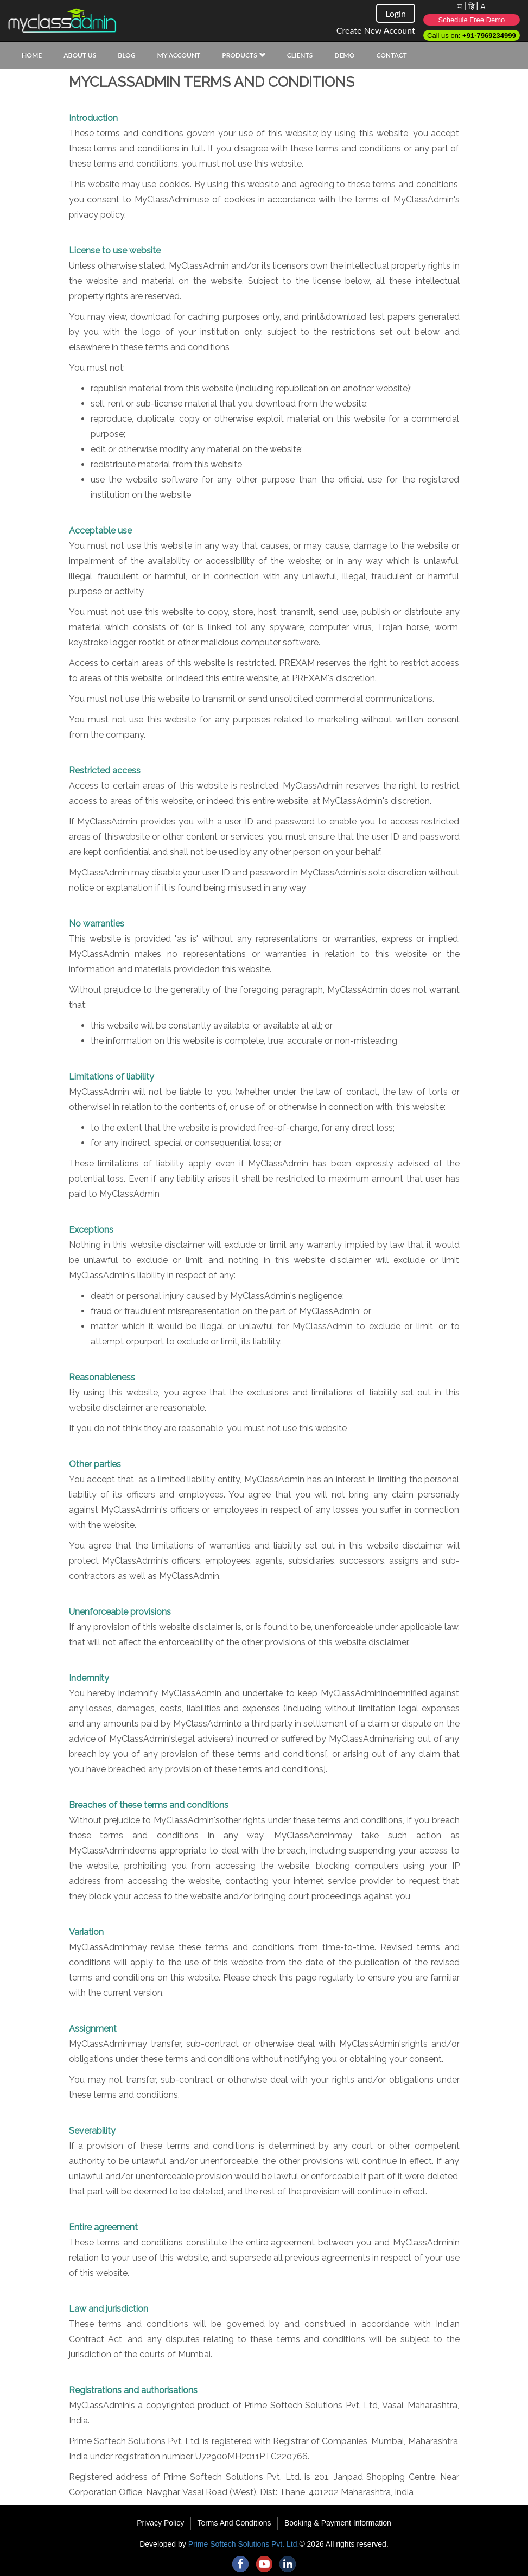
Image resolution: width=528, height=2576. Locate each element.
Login (395, 13)
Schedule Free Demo (471, 20)
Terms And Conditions (234, 2522)
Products (243, 55)
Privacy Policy (160, 2522)
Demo (344, 55)
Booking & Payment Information (337, 2522)
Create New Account (375, 30)
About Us (79, 55)
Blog (126, 55)
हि (471, 6)
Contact (391, 55)
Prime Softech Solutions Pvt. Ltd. (244, 2544)
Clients (300, 55)
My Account (179, 55)
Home (32, 55)
